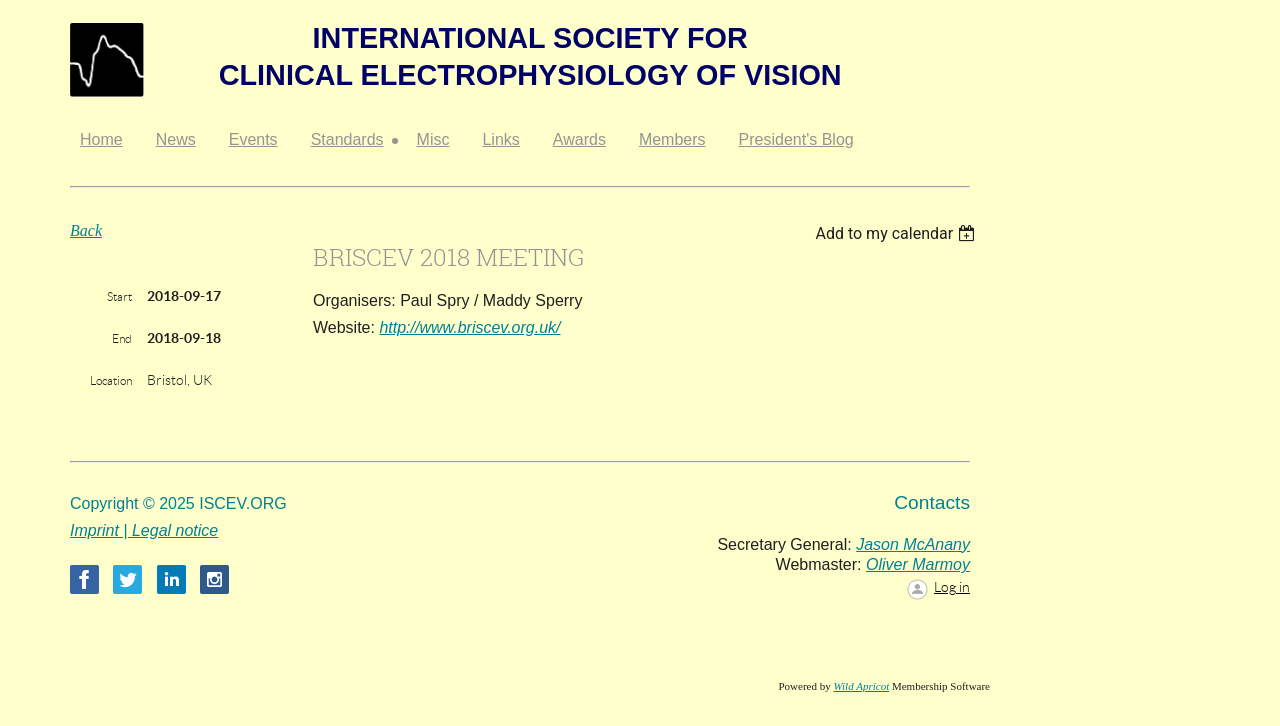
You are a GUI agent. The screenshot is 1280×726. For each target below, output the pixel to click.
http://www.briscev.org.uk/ (469, 327)
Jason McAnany (913, 544)
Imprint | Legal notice (144, 530)
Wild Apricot (861, 686)
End (122, 338)
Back (86, 230)
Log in (952, 587)
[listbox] (897, 233)
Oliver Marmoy (918, 564)
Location (111, 380)
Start (119, 296)
